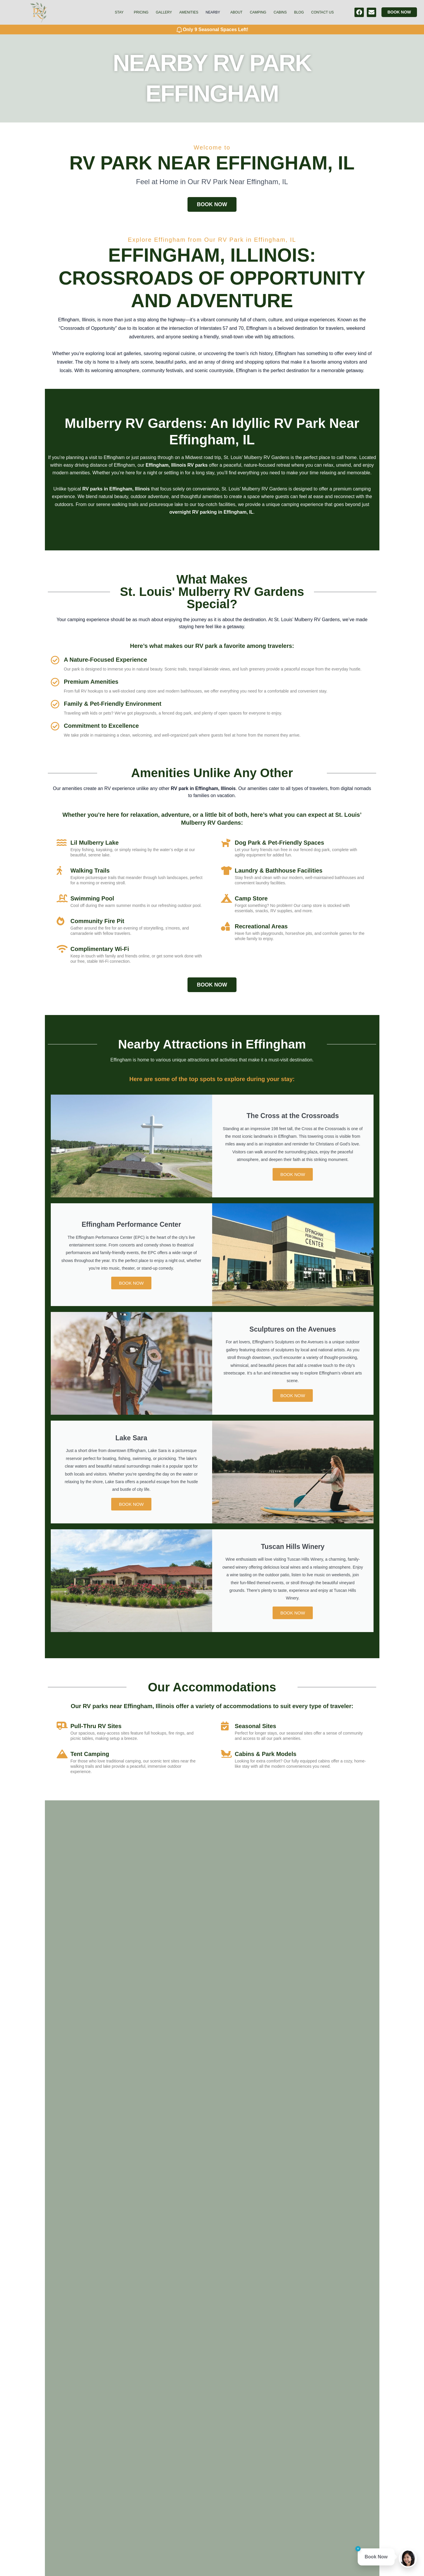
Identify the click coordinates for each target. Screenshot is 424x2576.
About (236, 12)
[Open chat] (408, 2558)
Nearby (213, 12)
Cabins (280, 12)
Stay (119, 12)
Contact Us (322, 12)
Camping (258, 12)
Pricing (141, 12)
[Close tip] (358, 2550)
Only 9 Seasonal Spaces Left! (215, 29)
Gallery (164, 12)
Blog (299, 12)
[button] (120, 12)
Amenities (188, 12)
